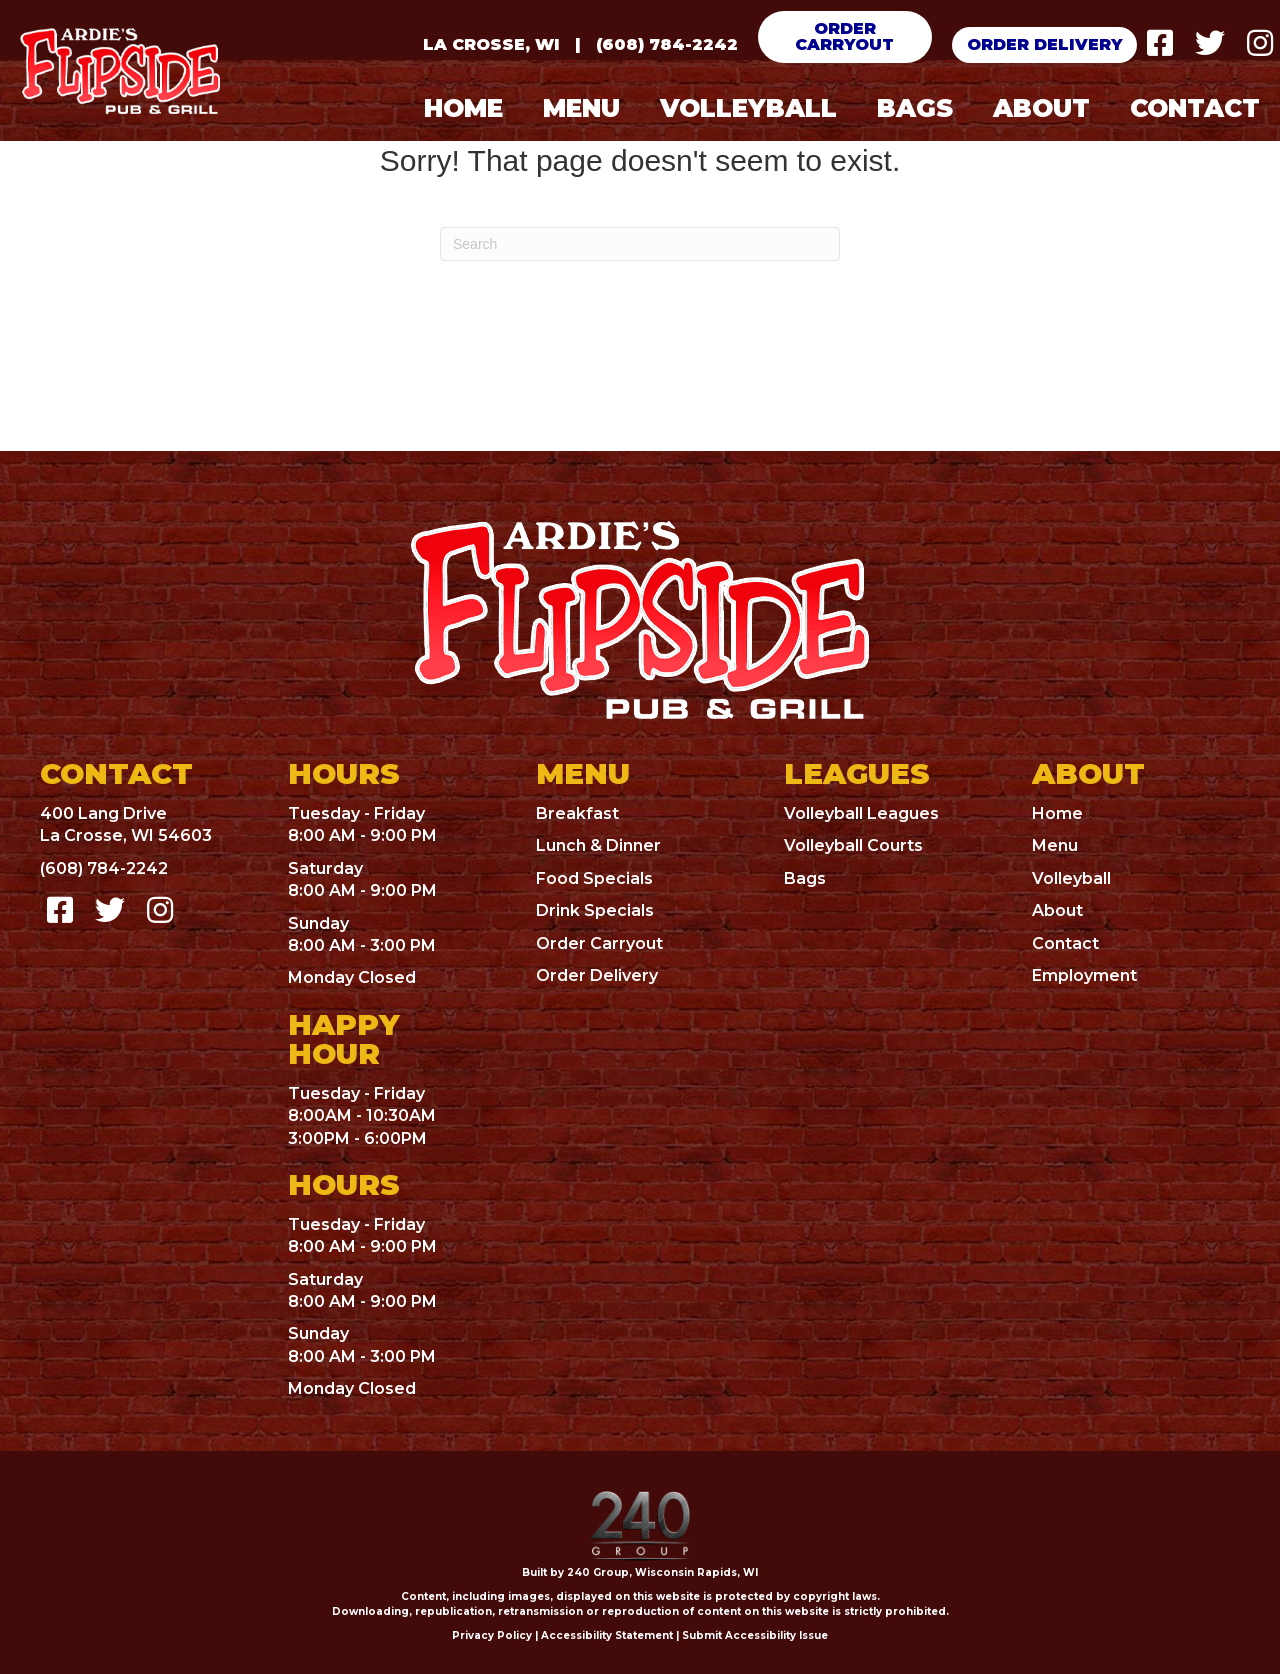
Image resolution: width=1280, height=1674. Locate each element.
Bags (805, 878)
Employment (1084, 975)
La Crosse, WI (491, 44)
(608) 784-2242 (667, 44)
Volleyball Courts (853, 845)
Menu (1055, 845)
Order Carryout (599, 943)
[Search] (640, 244)
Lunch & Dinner (598, 845)
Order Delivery (597, 975)
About (1057, 910)
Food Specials (594, 878)
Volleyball (1071, 878)
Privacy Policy (492, 1635)
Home (1057, 813)
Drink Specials (595, 910)
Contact (1065, 943)
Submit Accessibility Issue (755, 1635)
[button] (845, 37)
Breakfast (577, 813)
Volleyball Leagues (861, 813)
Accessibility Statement (607, 1635)
